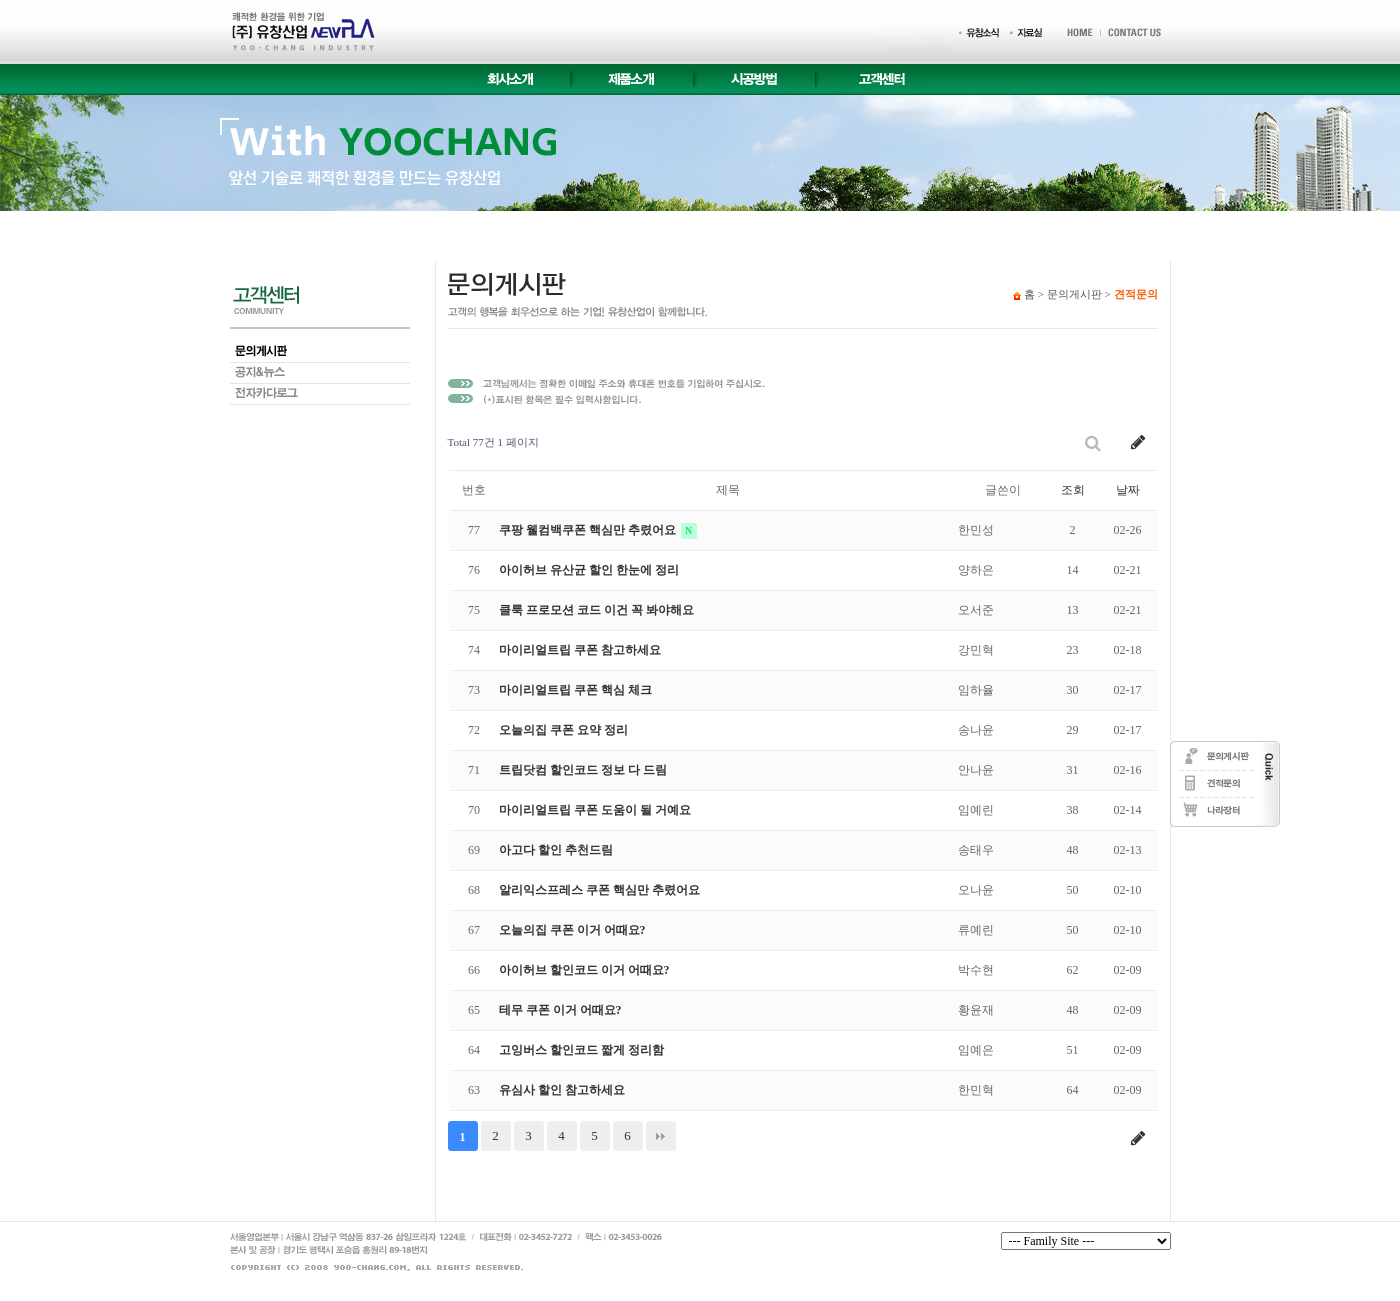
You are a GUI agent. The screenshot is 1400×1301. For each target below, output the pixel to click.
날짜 (1128, 490)
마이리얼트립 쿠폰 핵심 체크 (575, 690)
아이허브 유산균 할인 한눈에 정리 (589, 570)
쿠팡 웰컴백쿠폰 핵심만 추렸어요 (589, 530)
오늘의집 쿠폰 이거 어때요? (572, 930)
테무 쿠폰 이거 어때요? (560, 1010)
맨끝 (661, 1136)
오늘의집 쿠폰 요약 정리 (563, 730)
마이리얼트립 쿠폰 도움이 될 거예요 (595, 810)
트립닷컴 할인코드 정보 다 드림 (583, 770)
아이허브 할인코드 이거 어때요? (584, 970)
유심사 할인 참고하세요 (562, 1090)
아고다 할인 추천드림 (556, 850)
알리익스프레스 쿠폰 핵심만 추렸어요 (599, 890)
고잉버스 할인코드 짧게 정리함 (581, 1050)
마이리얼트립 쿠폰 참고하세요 (580, 650)
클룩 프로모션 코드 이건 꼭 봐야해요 (596, 610)
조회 (1073, 490)
